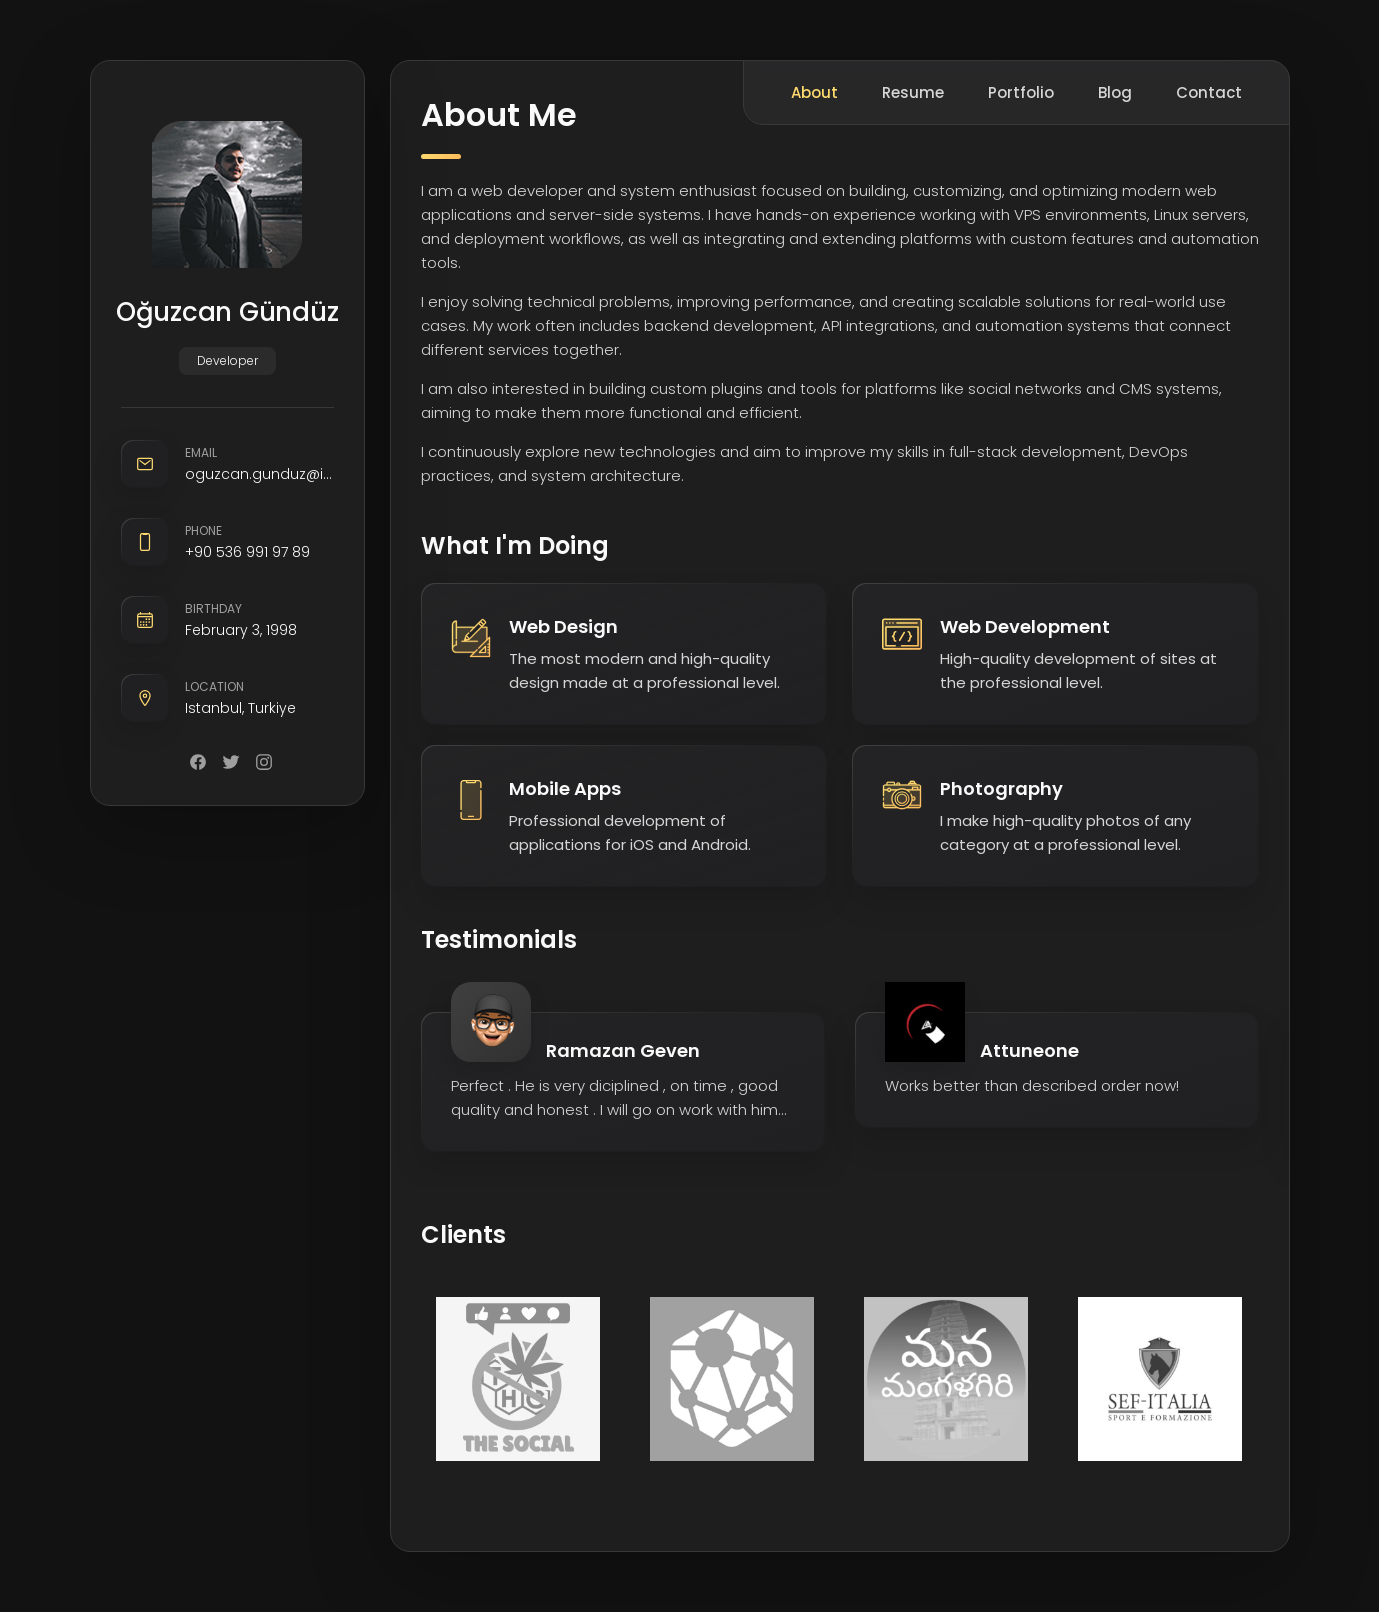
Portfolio (1021, 92)
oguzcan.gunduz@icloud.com (259, 474)
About (814, 92)
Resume (913, 92)
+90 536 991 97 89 (247, 552)
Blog (1115, 92)
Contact (1209, 92)
